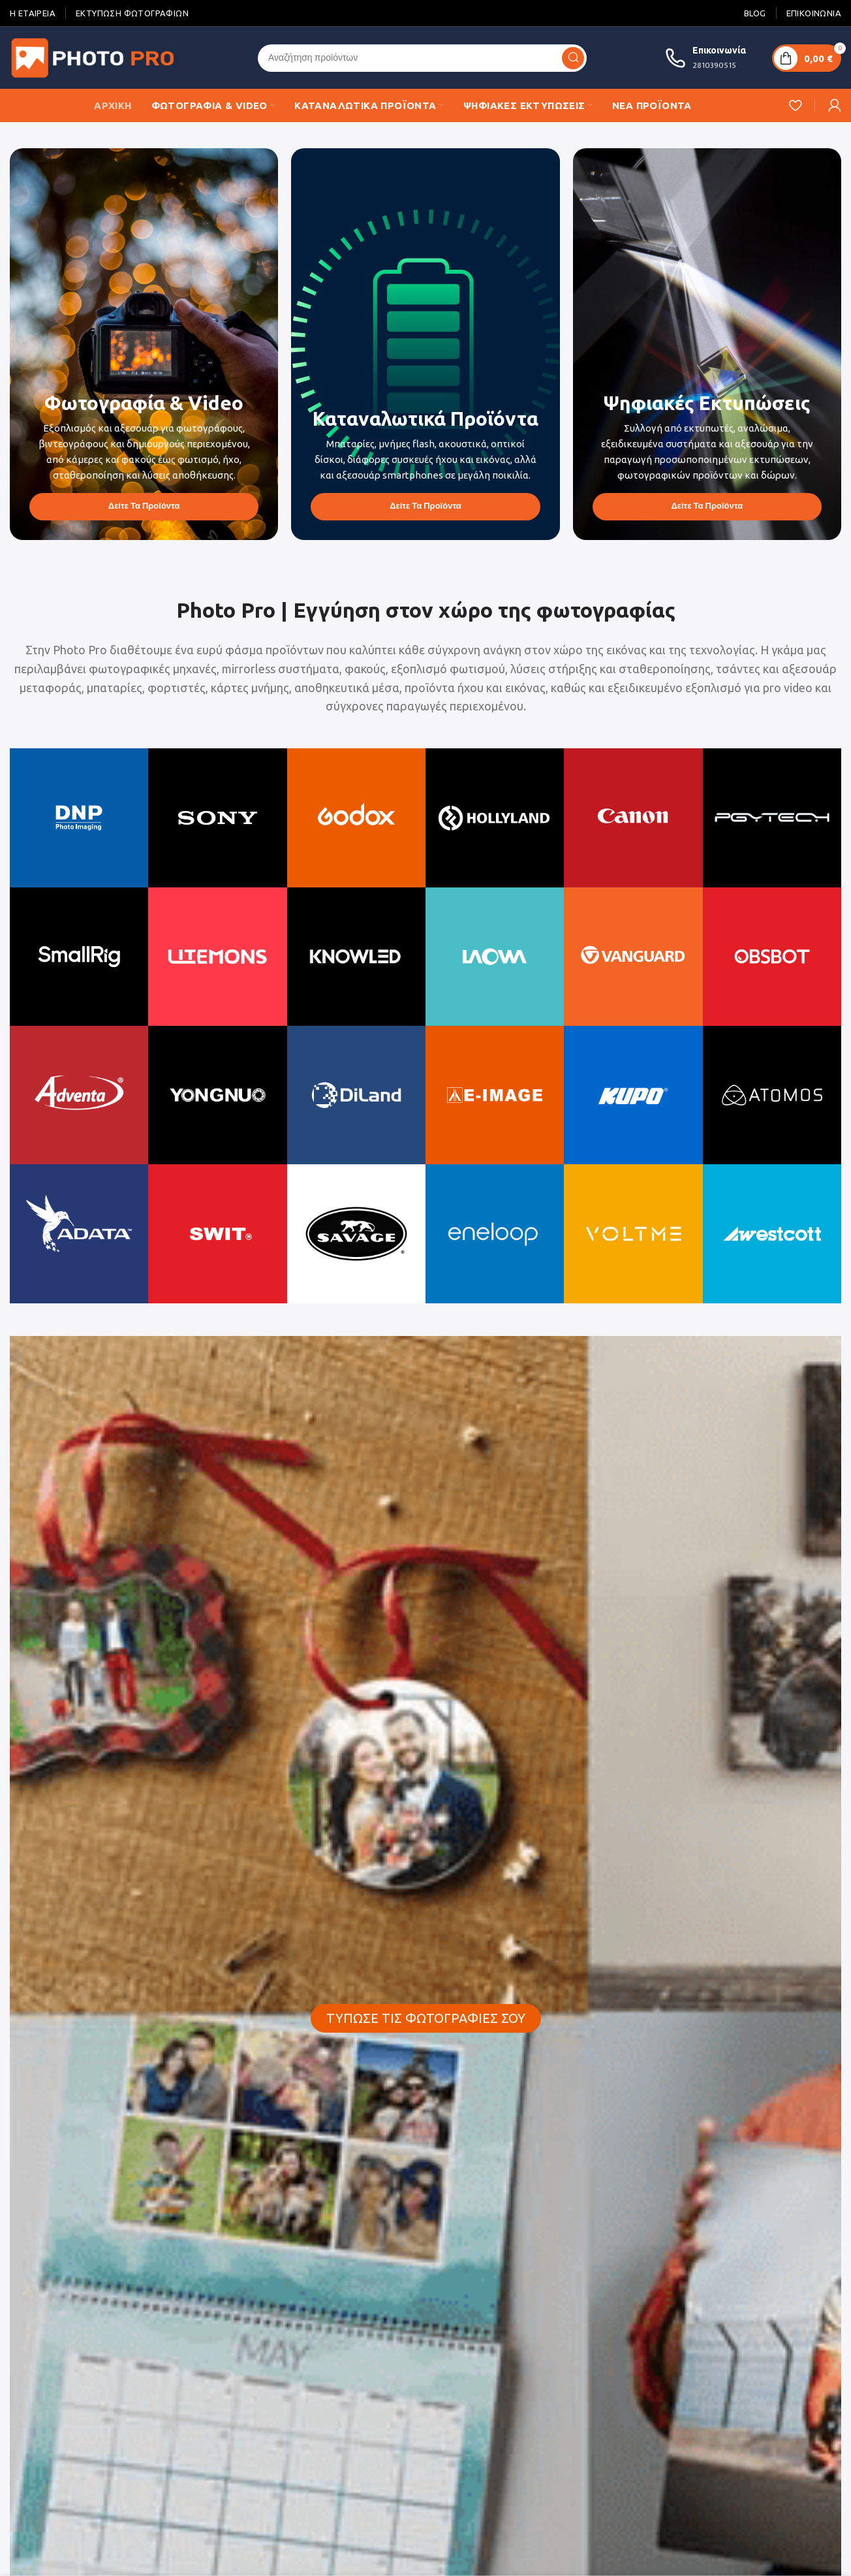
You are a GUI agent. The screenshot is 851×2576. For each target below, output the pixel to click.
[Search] (422, 58)
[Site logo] (94, 57)
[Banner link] (144, 344)
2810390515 (714, 65)
